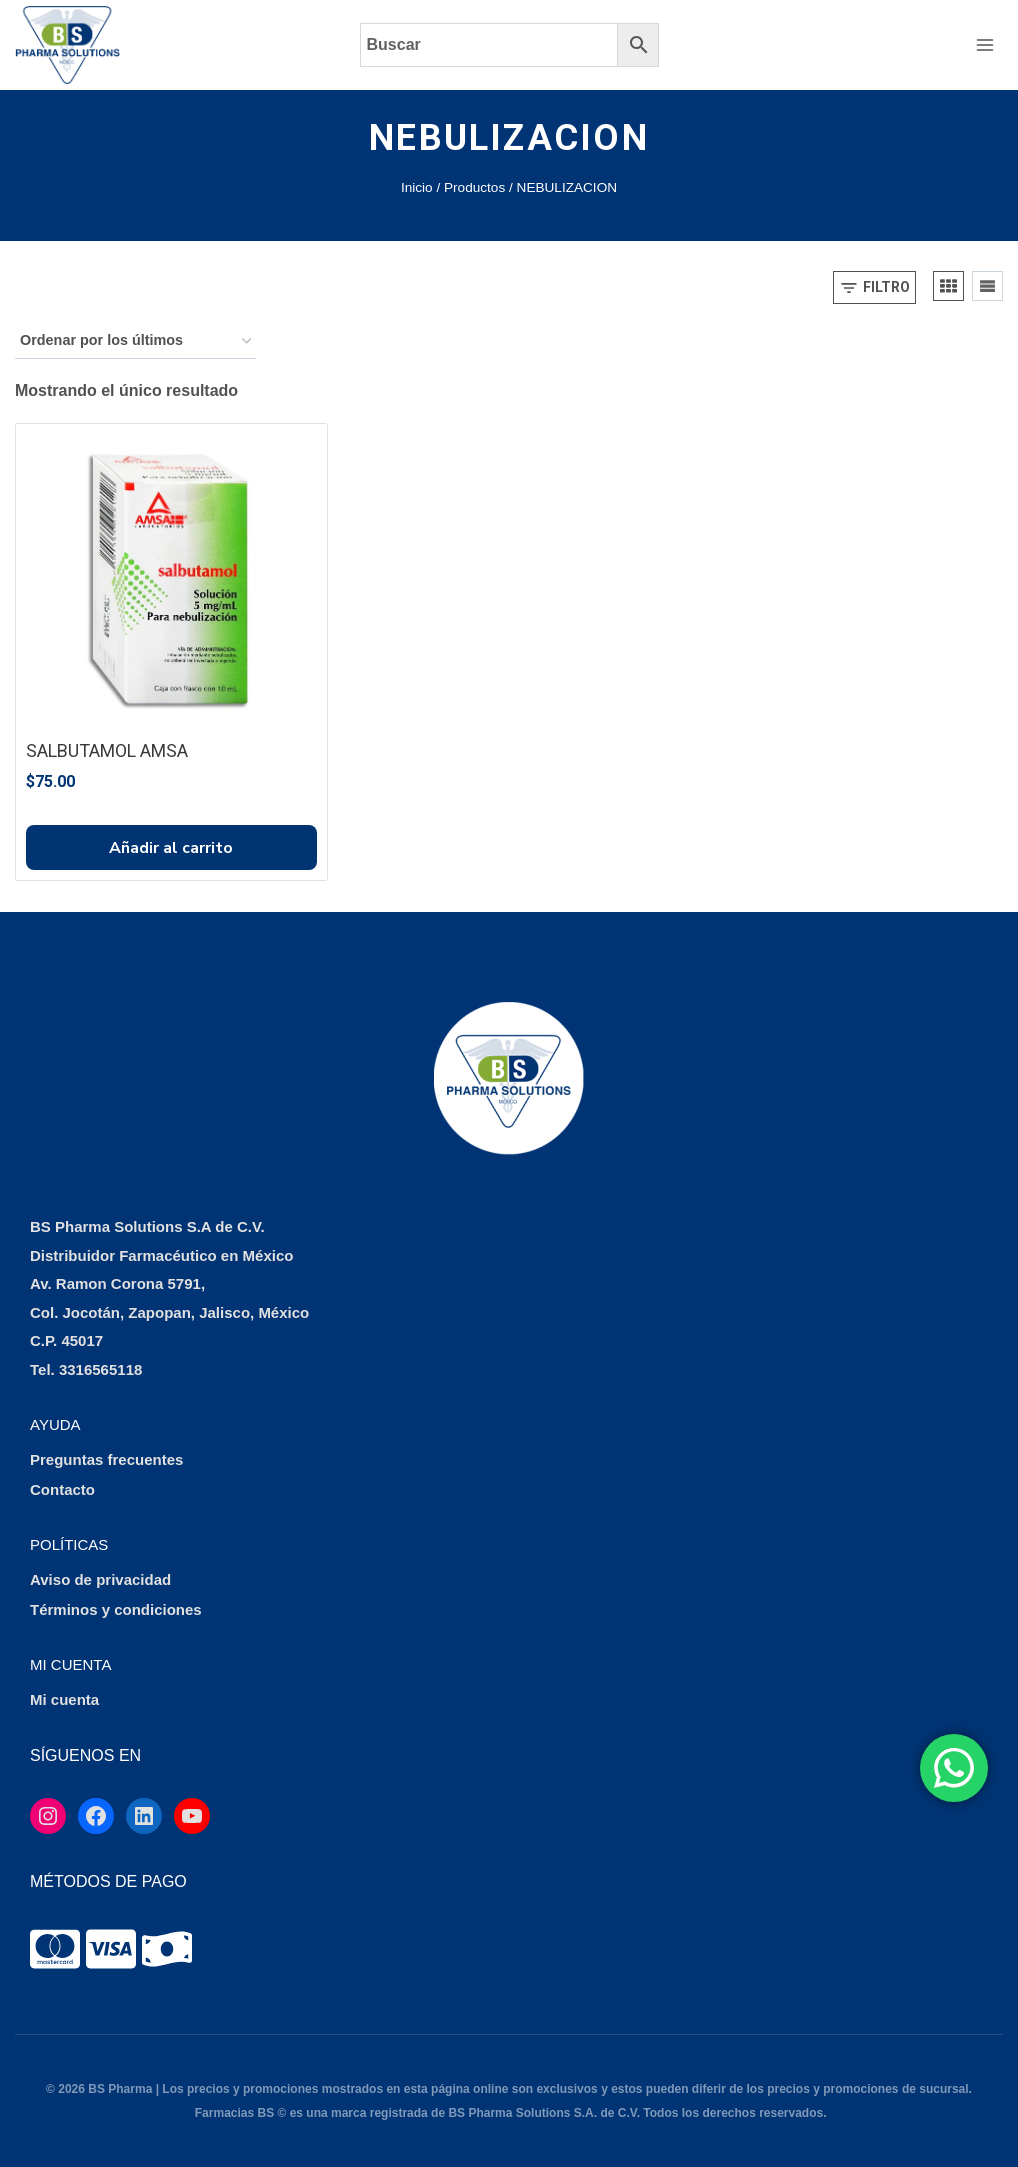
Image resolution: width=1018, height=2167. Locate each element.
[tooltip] (55, 1949)
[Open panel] (874, 287)
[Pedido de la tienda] (135, 341)
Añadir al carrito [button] (171, 848)
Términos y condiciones (116, 1609)
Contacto (62, 1489)
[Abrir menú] (984, 44)
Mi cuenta (64, 1699)
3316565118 (100, 1369)
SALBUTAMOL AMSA (107, 750)
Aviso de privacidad (100, 1579)
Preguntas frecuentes (106, 1459)
